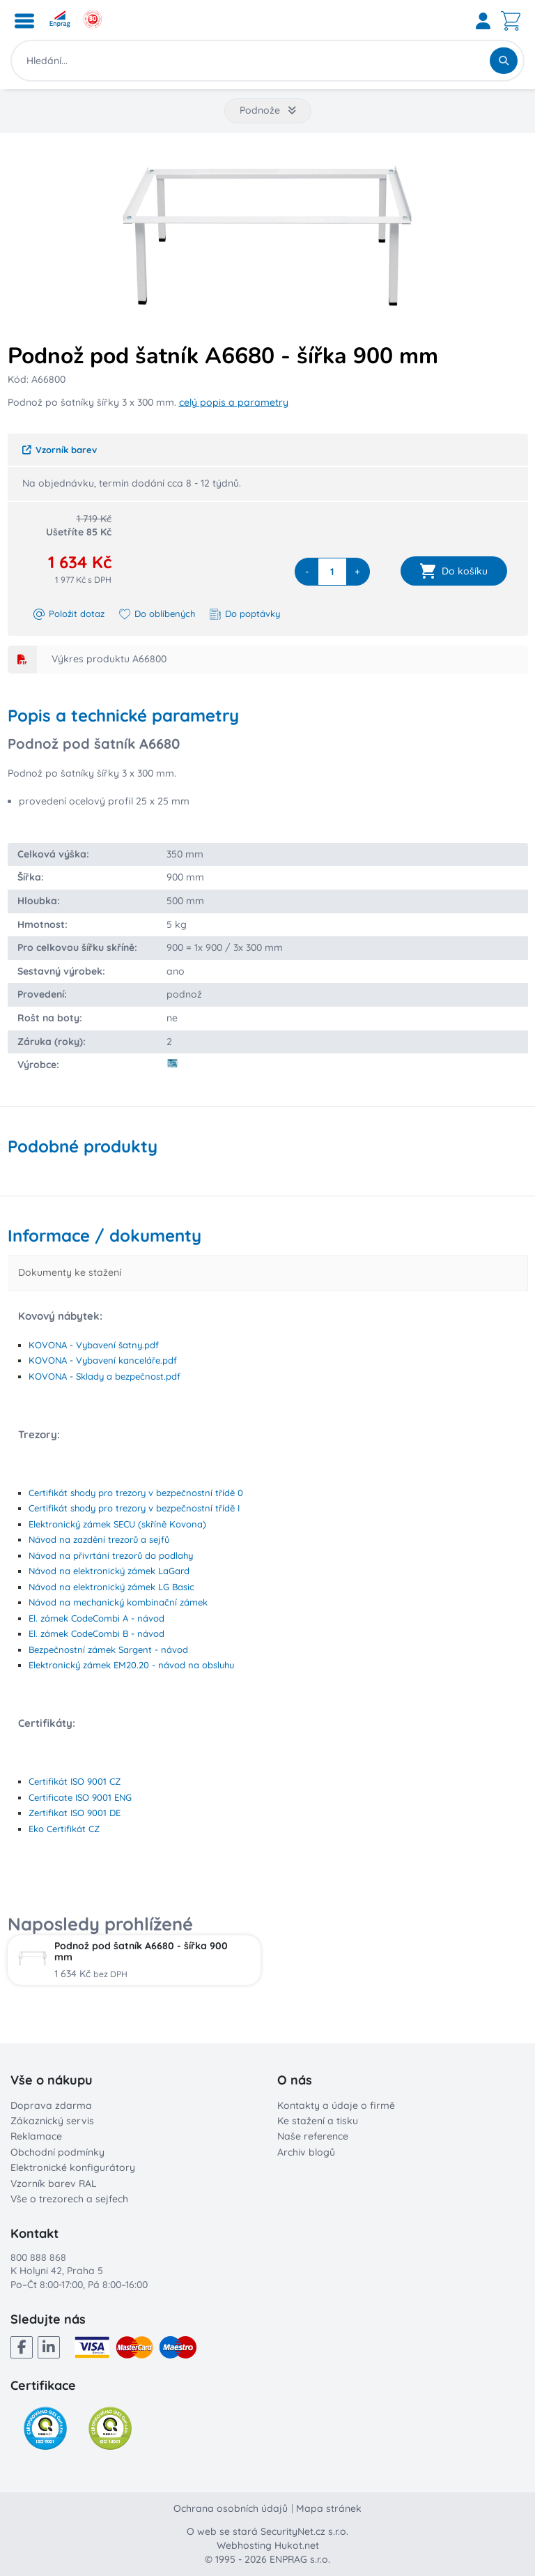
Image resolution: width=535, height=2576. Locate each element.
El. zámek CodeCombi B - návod (96, 1633)
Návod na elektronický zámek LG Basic (111, 1586)
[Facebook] (21, 2347)
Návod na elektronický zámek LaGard (109, 1570)
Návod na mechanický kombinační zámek (118, 1602)
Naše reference (312, 2136)
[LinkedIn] (49, 2347)
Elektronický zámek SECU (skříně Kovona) (117, 1524)
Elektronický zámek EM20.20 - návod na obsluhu (131, 1664)
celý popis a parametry (233, 402)
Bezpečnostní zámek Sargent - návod (108, 1649)
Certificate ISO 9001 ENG (80, 1797)
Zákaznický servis (52, 2120)
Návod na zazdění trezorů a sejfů (99, 1539)
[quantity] (332, 572)
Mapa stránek (329, 2508)
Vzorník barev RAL (53, 2183)
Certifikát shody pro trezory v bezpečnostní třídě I (134, 1508)
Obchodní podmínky (57, 2152)
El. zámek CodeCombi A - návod (96, 1618)
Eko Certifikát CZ (64, 1828)
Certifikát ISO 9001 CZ (75, 1781)
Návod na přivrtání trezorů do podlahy (111, 1555)
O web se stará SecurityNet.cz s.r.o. (267, 2531)
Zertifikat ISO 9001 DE (75, 1812)
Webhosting (244, 2545)
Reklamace (36, 2136)
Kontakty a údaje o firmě (336, 2105)
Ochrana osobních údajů (230, 2508)
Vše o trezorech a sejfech (69, 2199)
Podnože (268, 110)
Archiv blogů (306, 2152)
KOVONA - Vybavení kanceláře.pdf (103, 1360)
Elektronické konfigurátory (72, 2167)
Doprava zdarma (51, 2105)
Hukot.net (296, 2545)
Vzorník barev (59, 449)
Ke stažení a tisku (317, 2120)
